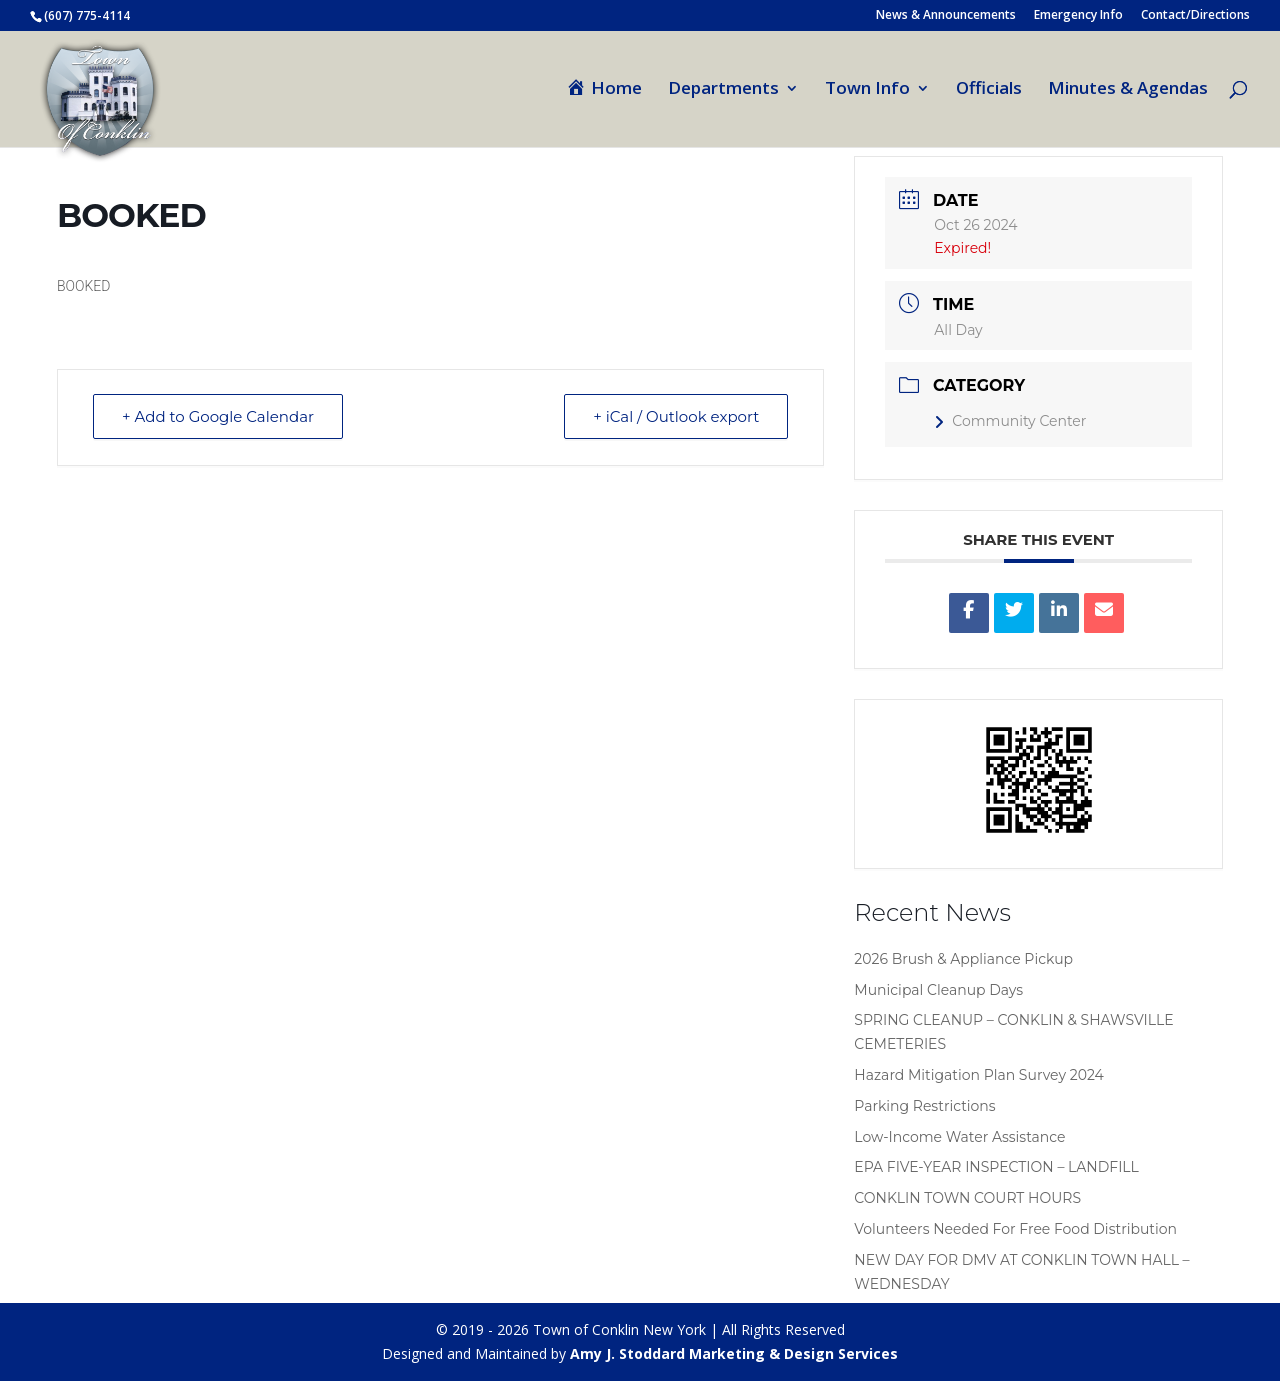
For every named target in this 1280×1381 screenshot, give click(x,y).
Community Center (1010, 421)
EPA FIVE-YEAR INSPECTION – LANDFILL (996, 1167)
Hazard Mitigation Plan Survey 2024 (978, 1075)
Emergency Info (1078, 16)
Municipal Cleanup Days (938, 990)
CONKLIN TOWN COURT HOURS (967, 1198)
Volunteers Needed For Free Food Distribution (1015, 1229)
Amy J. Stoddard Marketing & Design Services (734, 1353)
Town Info (867, 90)
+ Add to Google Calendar (218, 416)
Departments (723, 90)
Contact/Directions (1195, 16)
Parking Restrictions (924, 1106)
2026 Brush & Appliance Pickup (963, 959)
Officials (989, 90)
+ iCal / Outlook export (676, 416)
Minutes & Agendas (1128, 90)
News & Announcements (946, 16)
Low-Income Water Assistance (959, 1137)
